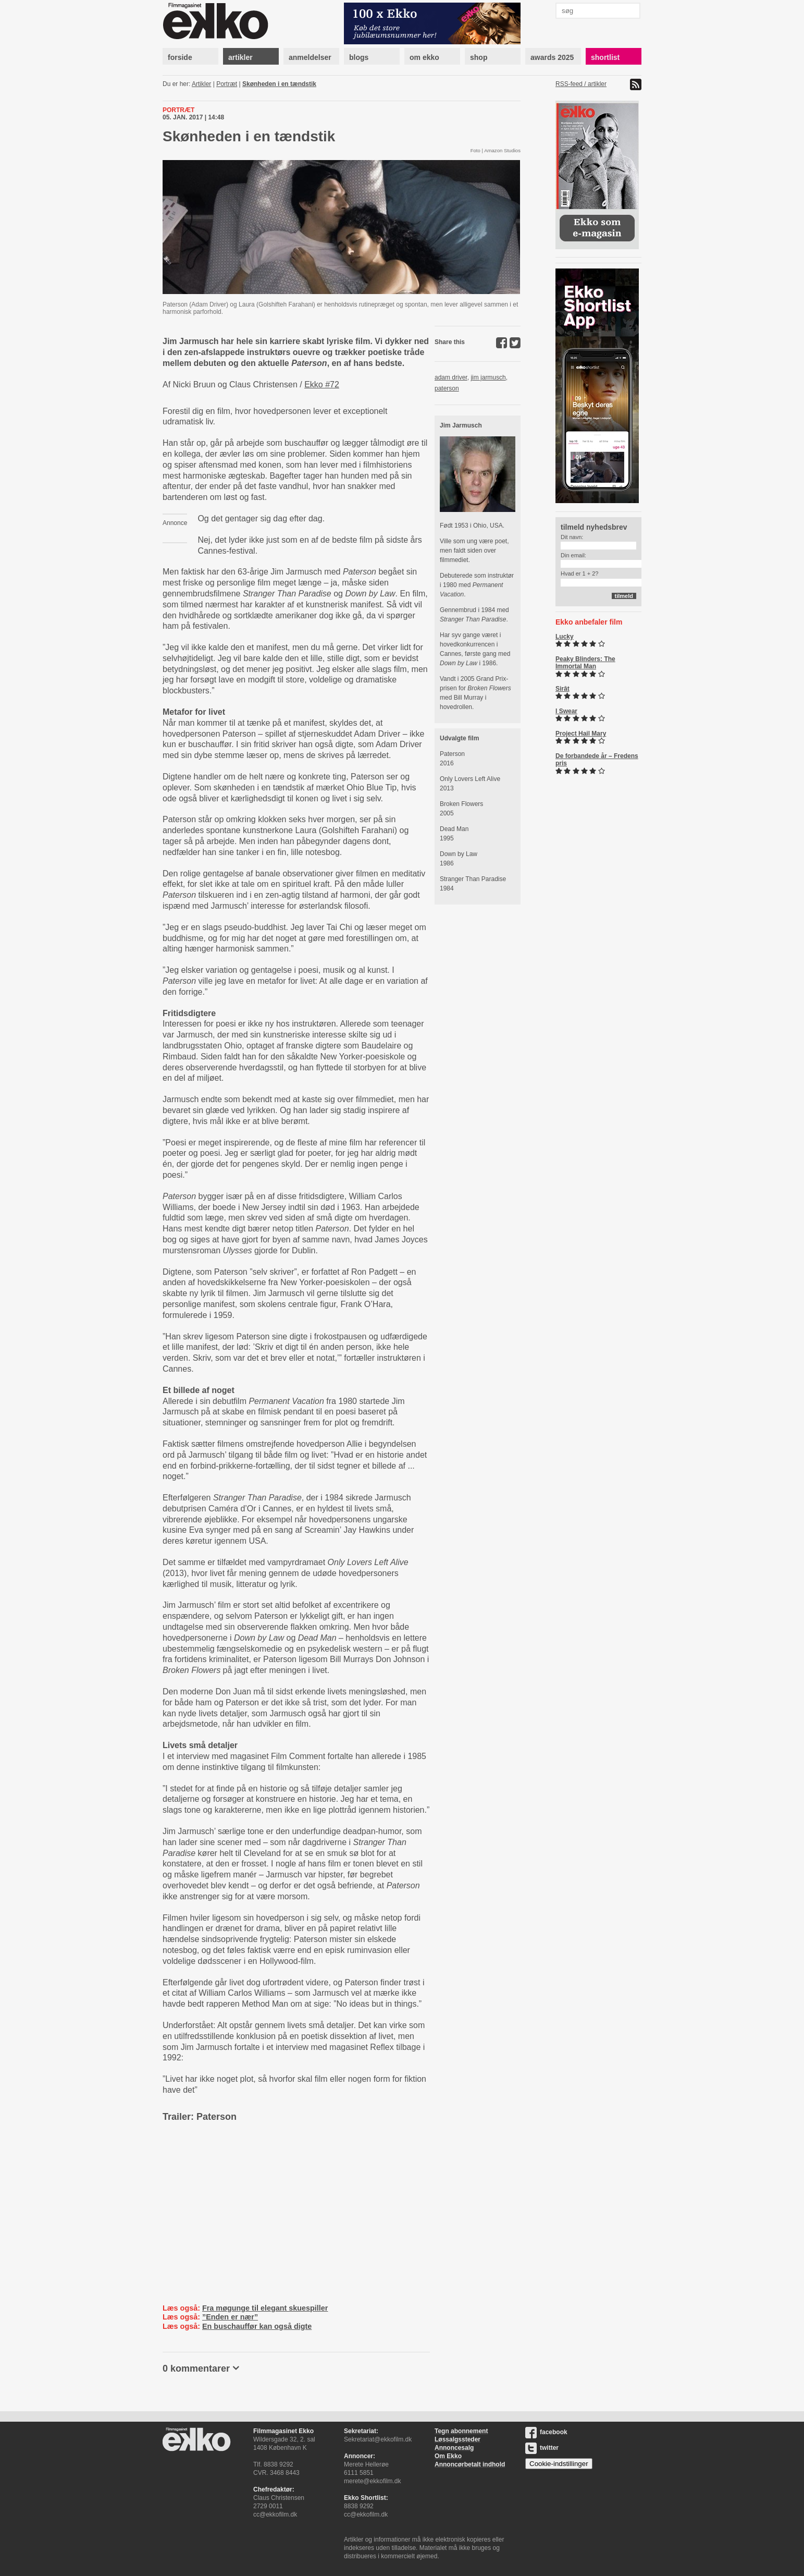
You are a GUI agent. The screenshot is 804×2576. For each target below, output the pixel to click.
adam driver (451, 377)
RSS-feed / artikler (581, 84)
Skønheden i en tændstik (279, 84)
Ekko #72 (321, 384)
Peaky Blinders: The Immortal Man (585, 662)
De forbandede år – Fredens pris (596, 759)
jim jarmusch (488, 377)
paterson (447, 388)
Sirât (562, 688)
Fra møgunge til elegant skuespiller (265, 2308)
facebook (546, 2432)
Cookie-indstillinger (558, 2464)
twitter (542, 2448)
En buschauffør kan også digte (257, 2326)
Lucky (564, 636)
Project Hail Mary (580, 733)
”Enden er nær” (230, 2317)
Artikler (201, 84)
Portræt (226, 84)
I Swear (566, 711)
